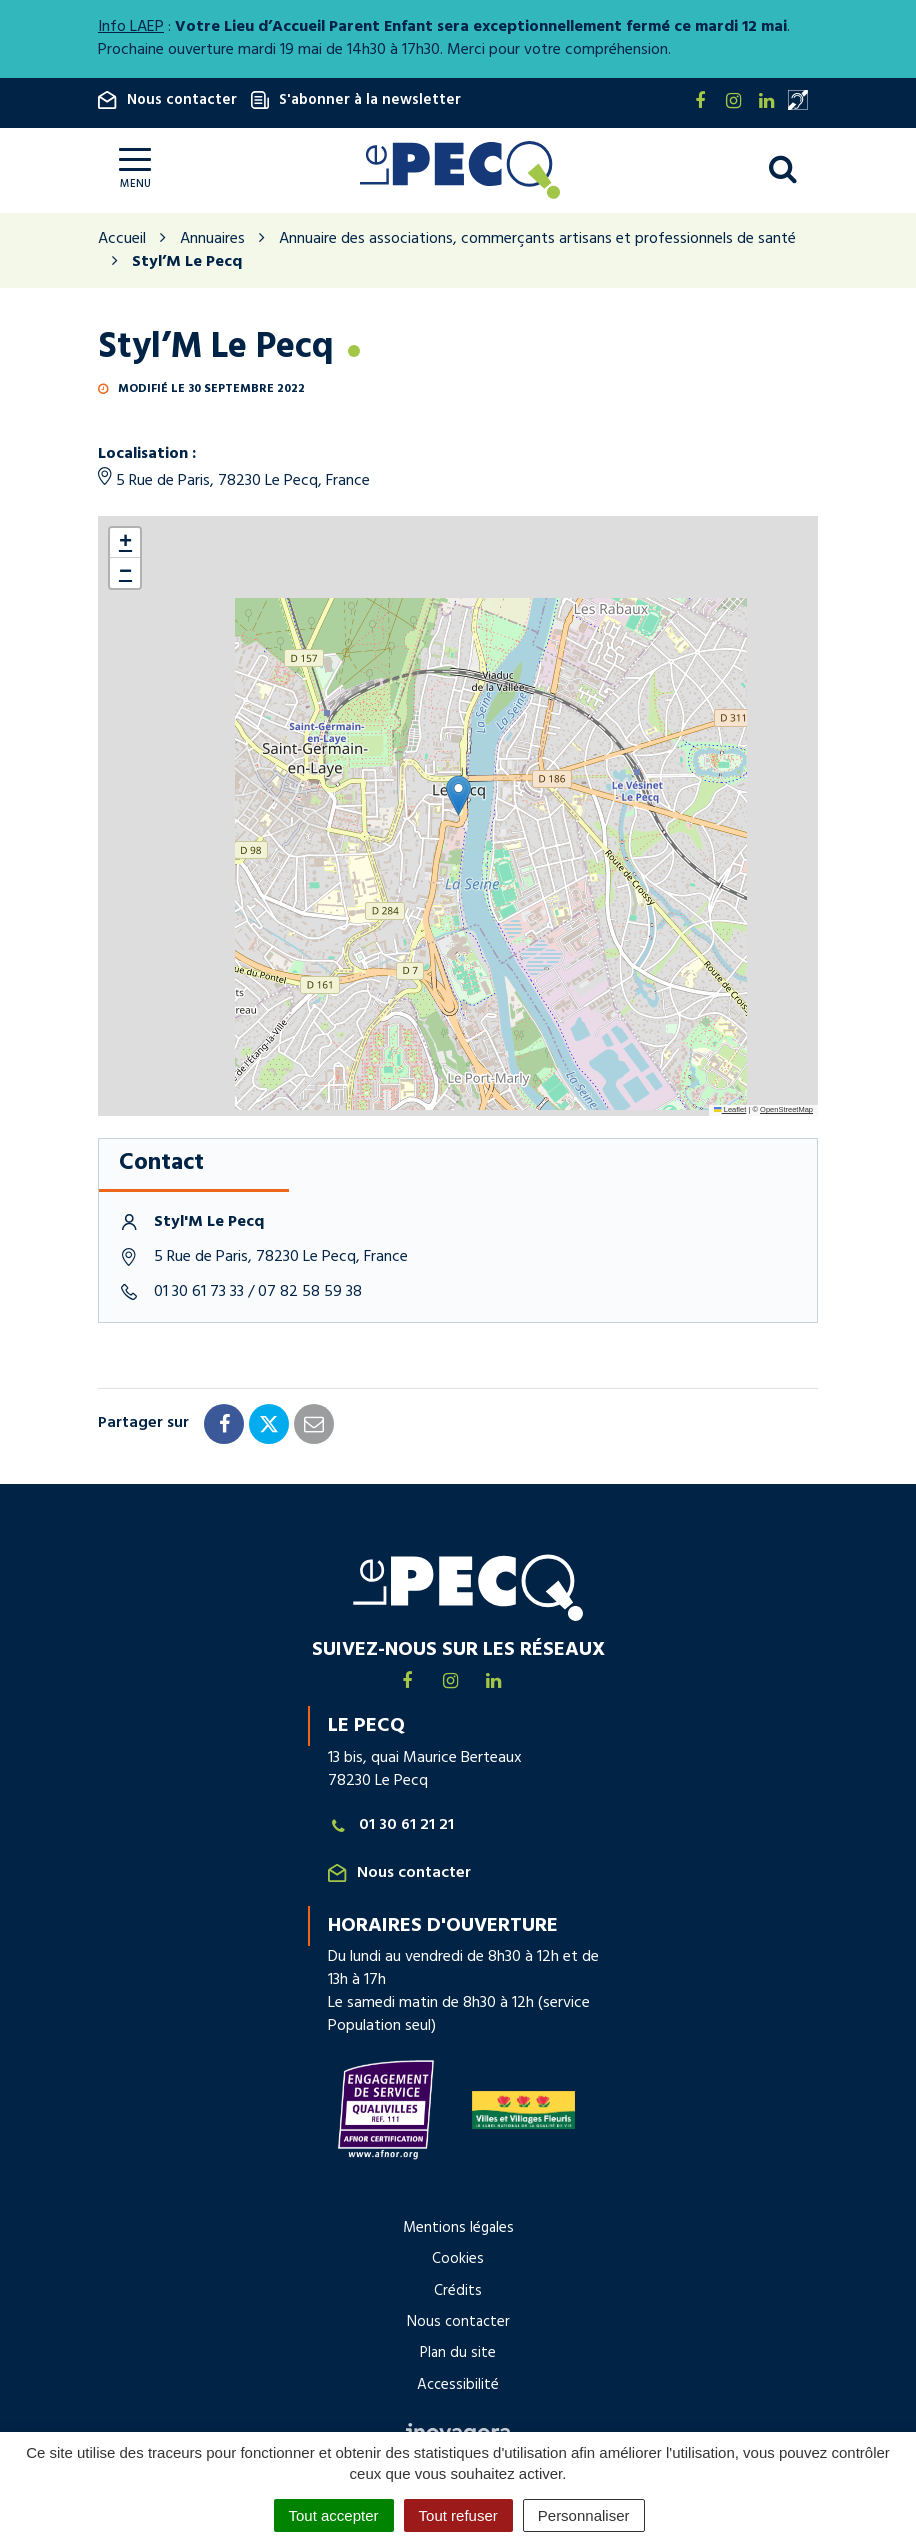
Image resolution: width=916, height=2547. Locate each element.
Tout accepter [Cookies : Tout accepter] (334, 2515)
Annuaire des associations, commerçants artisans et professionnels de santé (537, 239)
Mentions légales (458, 2228)
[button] (458, 795)
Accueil (122, 239)
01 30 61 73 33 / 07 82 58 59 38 (258, 1292)
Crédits (458, 2291)
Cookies (458, 2259)
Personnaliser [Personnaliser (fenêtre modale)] (584, 2515)
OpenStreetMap (786, 1109)
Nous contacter (167, 100)
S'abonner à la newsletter (356, 100)
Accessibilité (458, 2385)
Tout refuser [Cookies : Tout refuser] (458, 2515)
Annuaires (212, 239)
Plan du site (458, 2353)
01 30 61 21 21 (391, 1825)
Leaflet (730, 1109)
